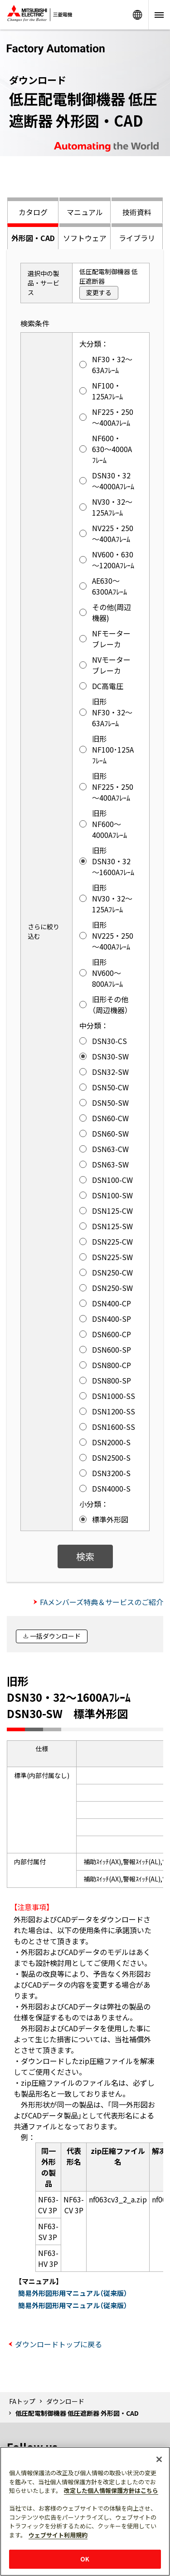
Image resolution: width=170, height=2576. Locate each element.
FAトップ (22, 2401)
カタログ (33, 212)
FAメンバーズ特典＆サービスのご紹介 (101, 1601)
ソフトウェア (85, 237)
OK (84, 2559)
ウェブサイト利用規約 (58, 2535)
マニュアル (85, 212)
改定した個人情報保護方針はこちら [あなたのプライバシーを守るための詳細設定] (111, 2490)
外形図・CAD (33, 237)
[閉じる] (159, 2459)
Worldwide (137, 15)
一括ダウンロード (55, 1635)
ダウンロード (65, 2401)
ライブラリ (137, 237)
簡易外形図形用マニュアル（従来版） (72, 2293)
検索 (85, 1556)
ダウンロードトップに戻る (58, 2344)
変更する (99, 292)
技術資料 (136, 212)
